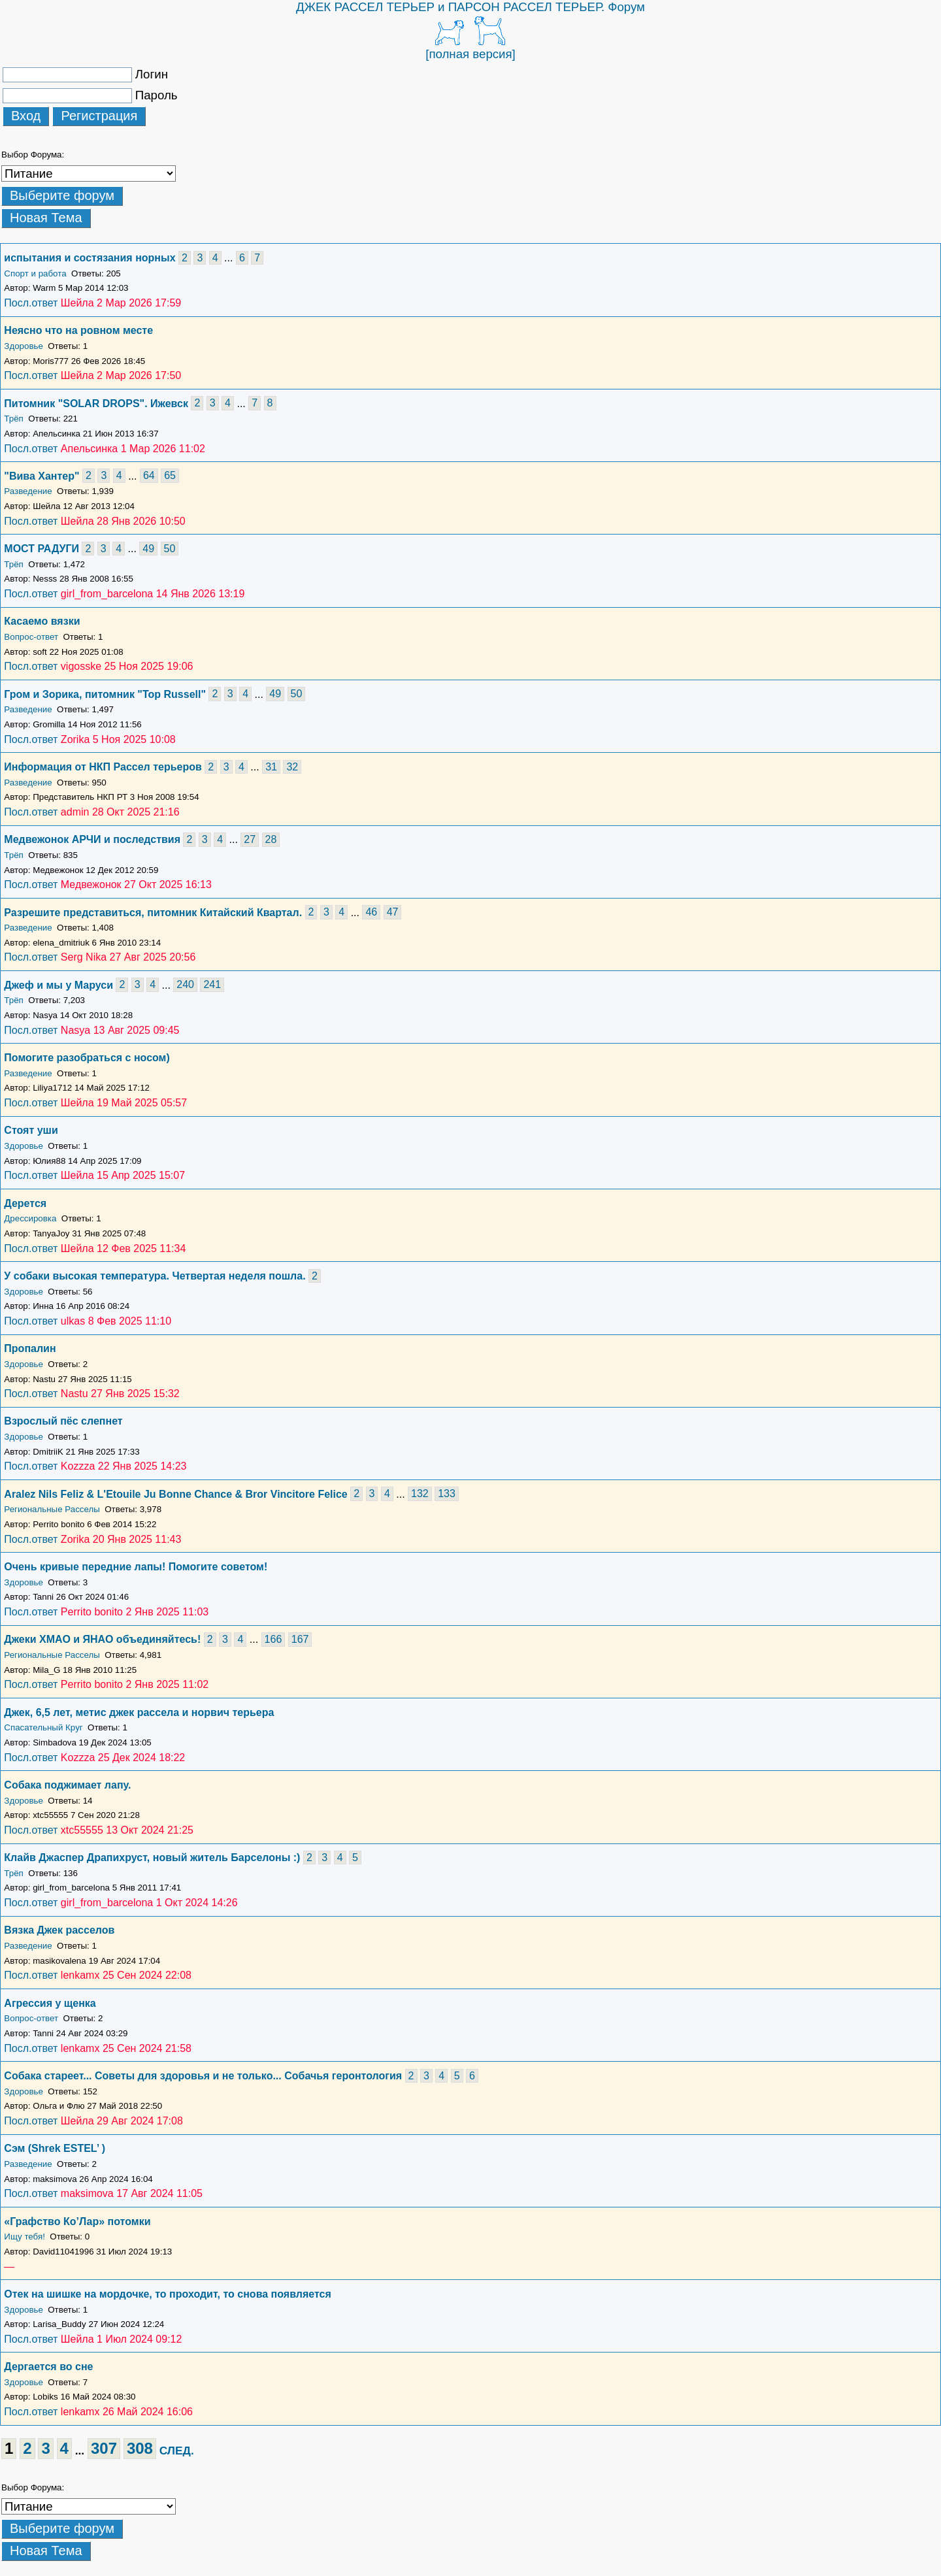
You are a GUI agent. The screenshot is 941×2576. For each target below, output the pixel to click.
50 (170, 548)
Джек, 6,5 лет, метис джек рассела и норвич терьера (139, 1712)
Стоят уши (31, 1130)
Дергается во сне (48, 2366)
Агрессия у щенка (49, 2003)
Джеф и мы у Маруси (58, 985)
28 (271, 839)
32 (292, 766)
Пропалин (30, 1348)
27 (250, 839)
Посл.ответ (31, 302)
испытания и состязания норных (89, 257)
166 (273, 1639)
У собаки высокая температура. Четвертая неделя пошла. (154, 1275)
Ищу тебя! (24, 2236)
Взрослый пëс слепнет (63, 1421)
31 (271, 766)
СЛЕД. (176, 2450)
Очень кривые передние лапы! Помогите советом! (135, 1566)
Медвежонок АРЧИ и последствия (92, 839)
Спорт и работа (35, 273)
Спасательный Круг (43, 1727)
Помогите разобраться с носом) (86, 1057)
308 (140, 2449)
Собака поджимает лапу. (67, 1785)
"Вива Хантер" (41, 476)
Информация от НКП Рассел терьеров (102, 766)
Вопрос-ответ (31, 637)
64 (149, 476)
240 (185, 985)
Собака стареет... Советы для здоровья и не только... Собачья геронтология (203, 2075)
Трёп (13, 418)
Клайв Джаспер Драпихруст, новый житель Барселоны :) (152, 1857)
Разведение (28, 491)
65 (170, 476)
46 (371, 912)
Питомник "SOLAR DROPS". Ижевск (96, 403)
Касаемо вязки (42, 621)
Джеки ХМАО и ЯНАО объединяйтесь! (102, 1639)
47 (393, 912)
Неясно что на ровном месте (78, 330)
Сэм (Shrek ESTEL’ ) (54, 2148)
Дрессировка (30, 1218)
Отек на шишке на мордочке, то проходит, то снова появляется (167, 2294)
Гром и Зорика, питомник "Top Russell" (105, 694)
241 (212, 985)
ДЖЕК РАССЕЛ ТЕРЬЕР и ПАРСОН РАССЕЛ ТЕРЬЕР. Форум (470, 7)
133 (446, 1494)
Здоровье (23, 346)
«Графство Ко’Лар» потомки (77, 2221)
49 (148, 548)
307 (104, 2449)
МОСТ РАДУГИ (41, 548)
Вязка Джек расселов (59, 1930)
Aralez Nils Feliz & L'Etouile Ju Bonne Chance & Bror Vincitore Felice (175, 1494)
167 (300, 1639)
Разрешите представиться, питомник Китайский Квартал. (153, 912)
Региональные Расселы (52, 1509)
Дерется (25, 1203)
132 (420, 1494)
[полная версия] (470, 54)
